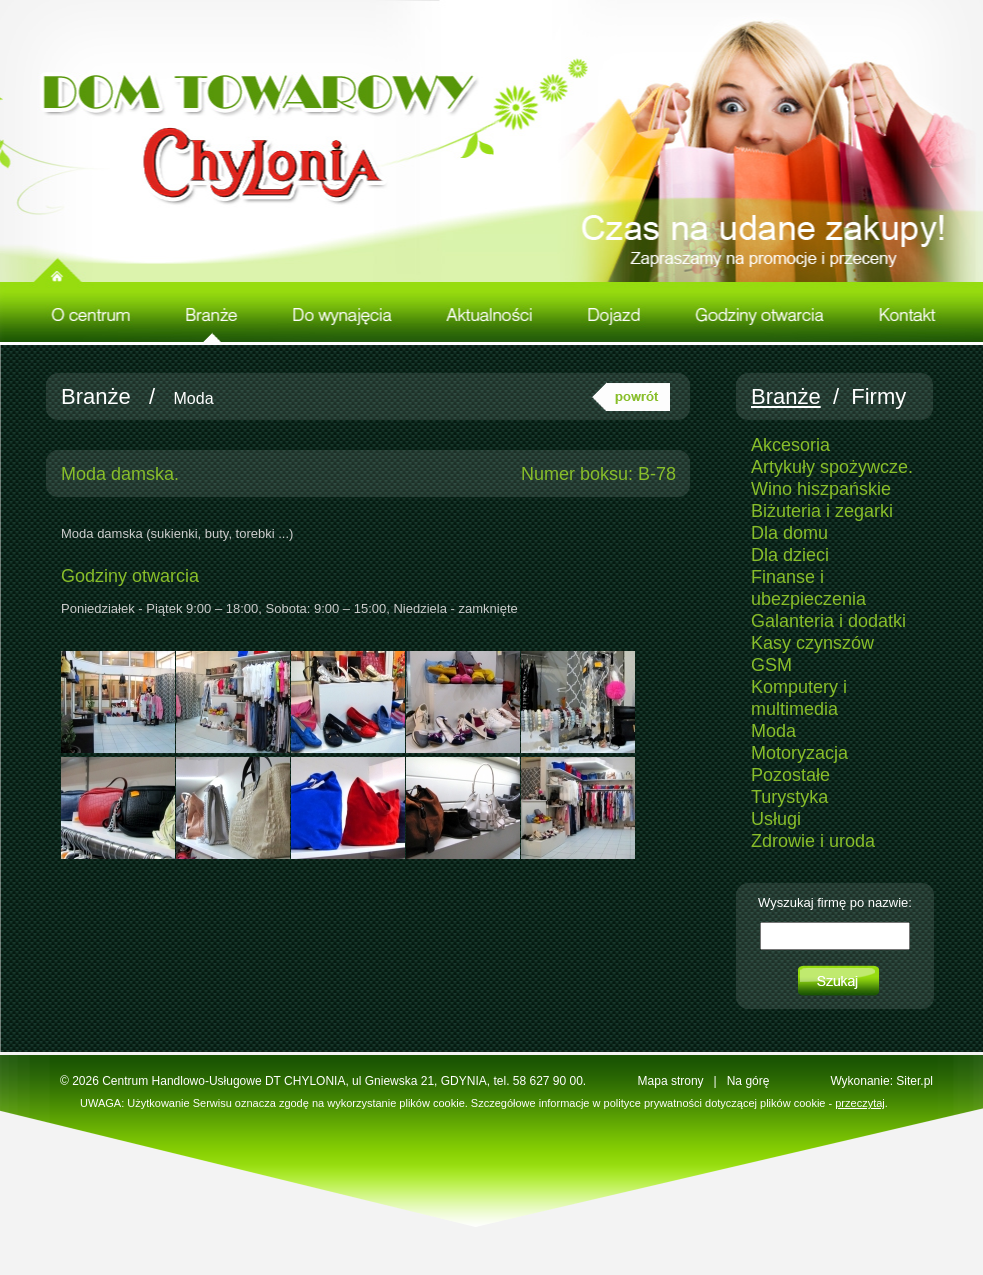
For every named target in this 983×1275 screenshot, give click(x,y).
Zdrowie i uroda (813, 841)
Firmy (878, 396)
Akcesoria (790, 445)
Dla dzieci (790, 555)
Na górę (748, 1081)
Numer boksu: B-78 (598, 474)
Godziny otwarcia (130, 576)
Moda (194, 398)
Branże (96, 396)
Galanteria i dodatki (828, 621)
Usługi (776, 819)
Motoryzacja (799, 753)
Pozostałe (790, 775)
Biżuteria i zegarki (822, 511)
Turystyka (789, 797)
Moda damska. (120, 474)
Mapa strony (671, 1081)
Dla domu (789, 533)
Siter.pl (914, 1081)
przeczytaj (860, 1103)
